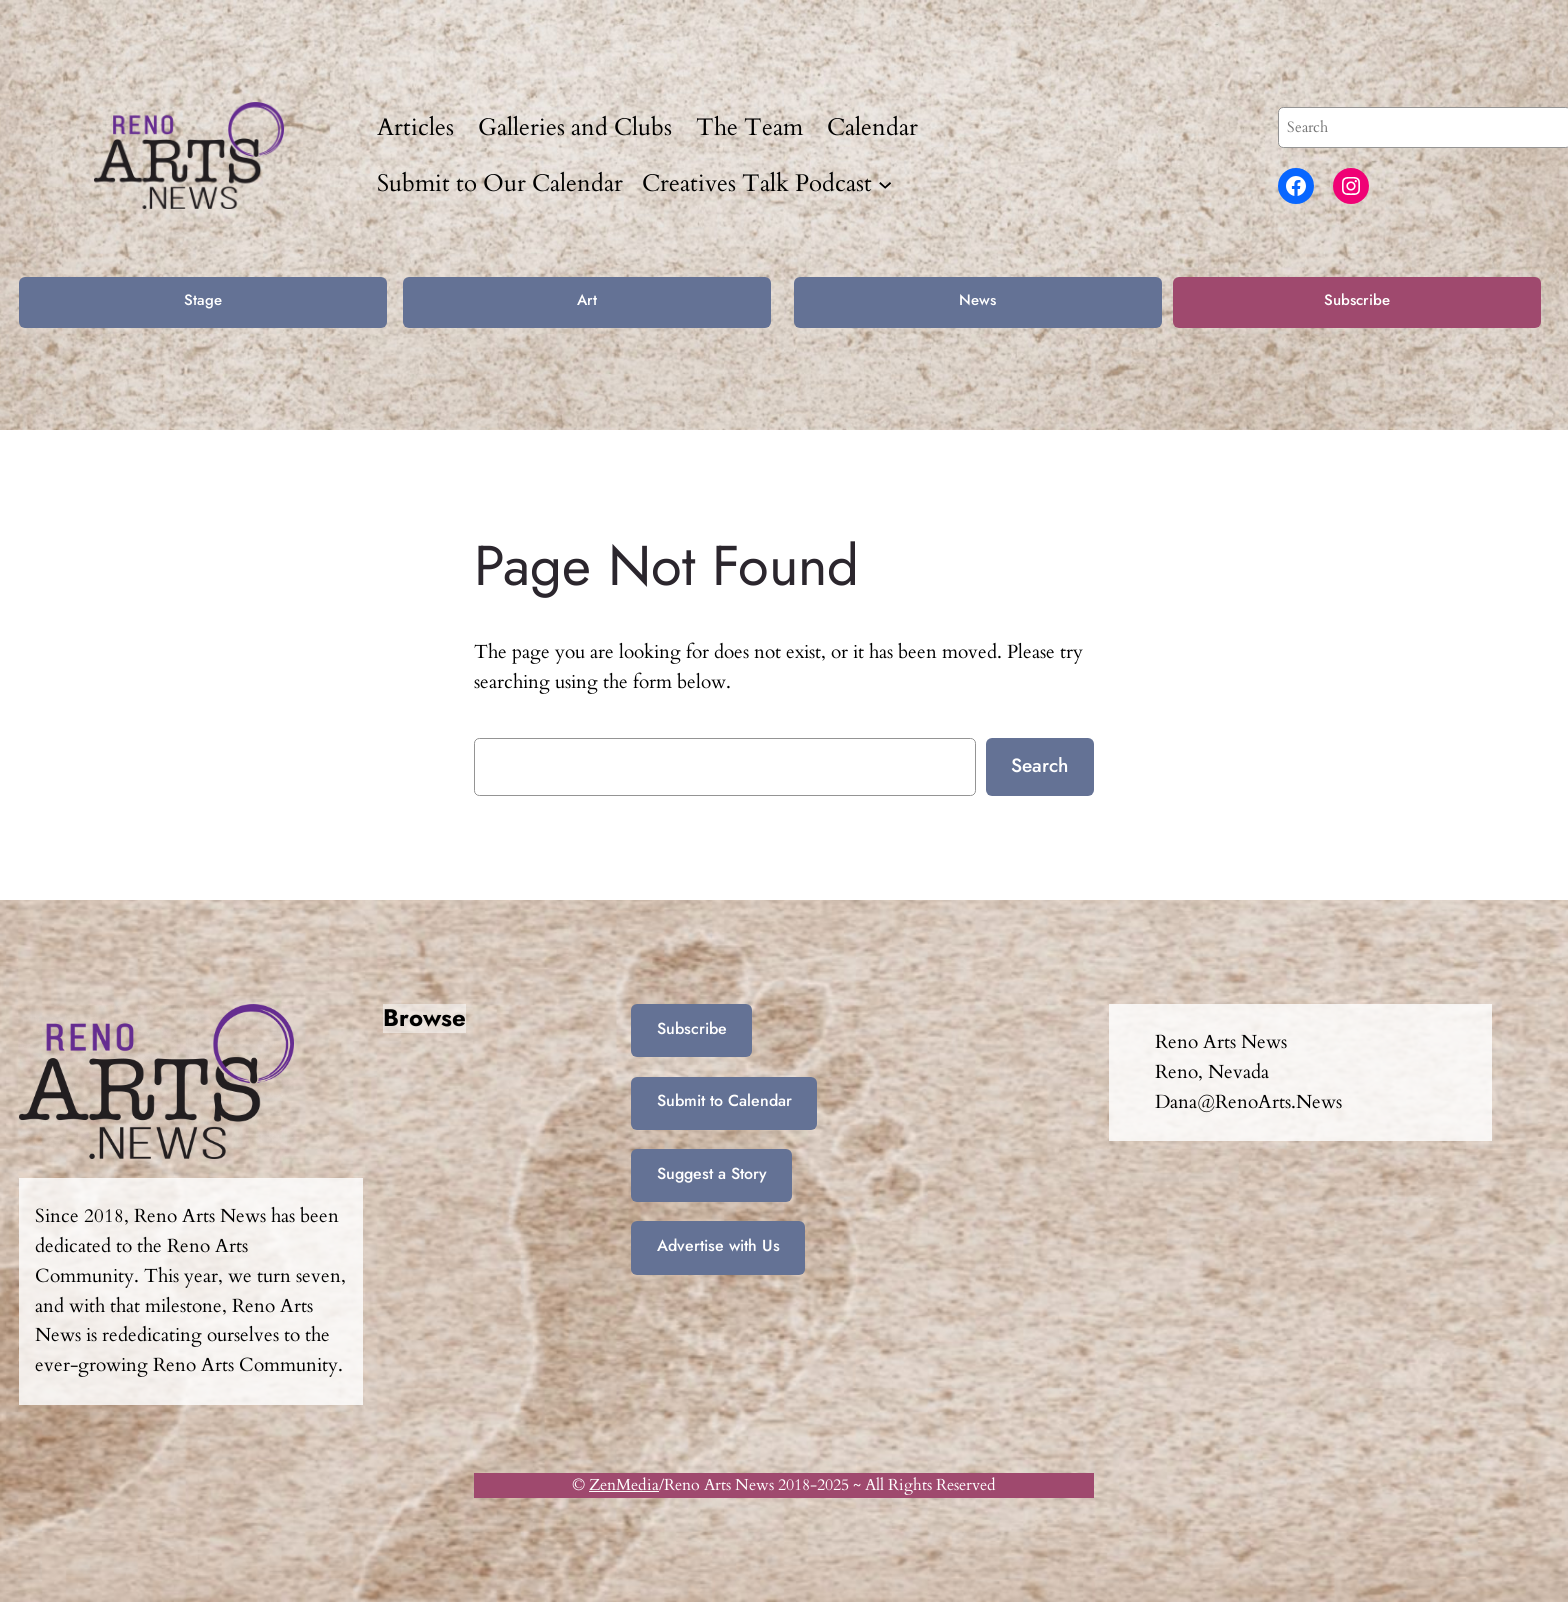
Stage (203, 300)
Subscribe (1357, 300)
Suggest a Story (712, 1173)
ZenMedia (624, 1485)
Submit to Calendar (724, 1100)
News (977, 300)
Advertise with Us (718, 1245)
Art (587, 300)
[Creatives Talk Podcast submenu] (885, 183)
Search (1039, 765)
